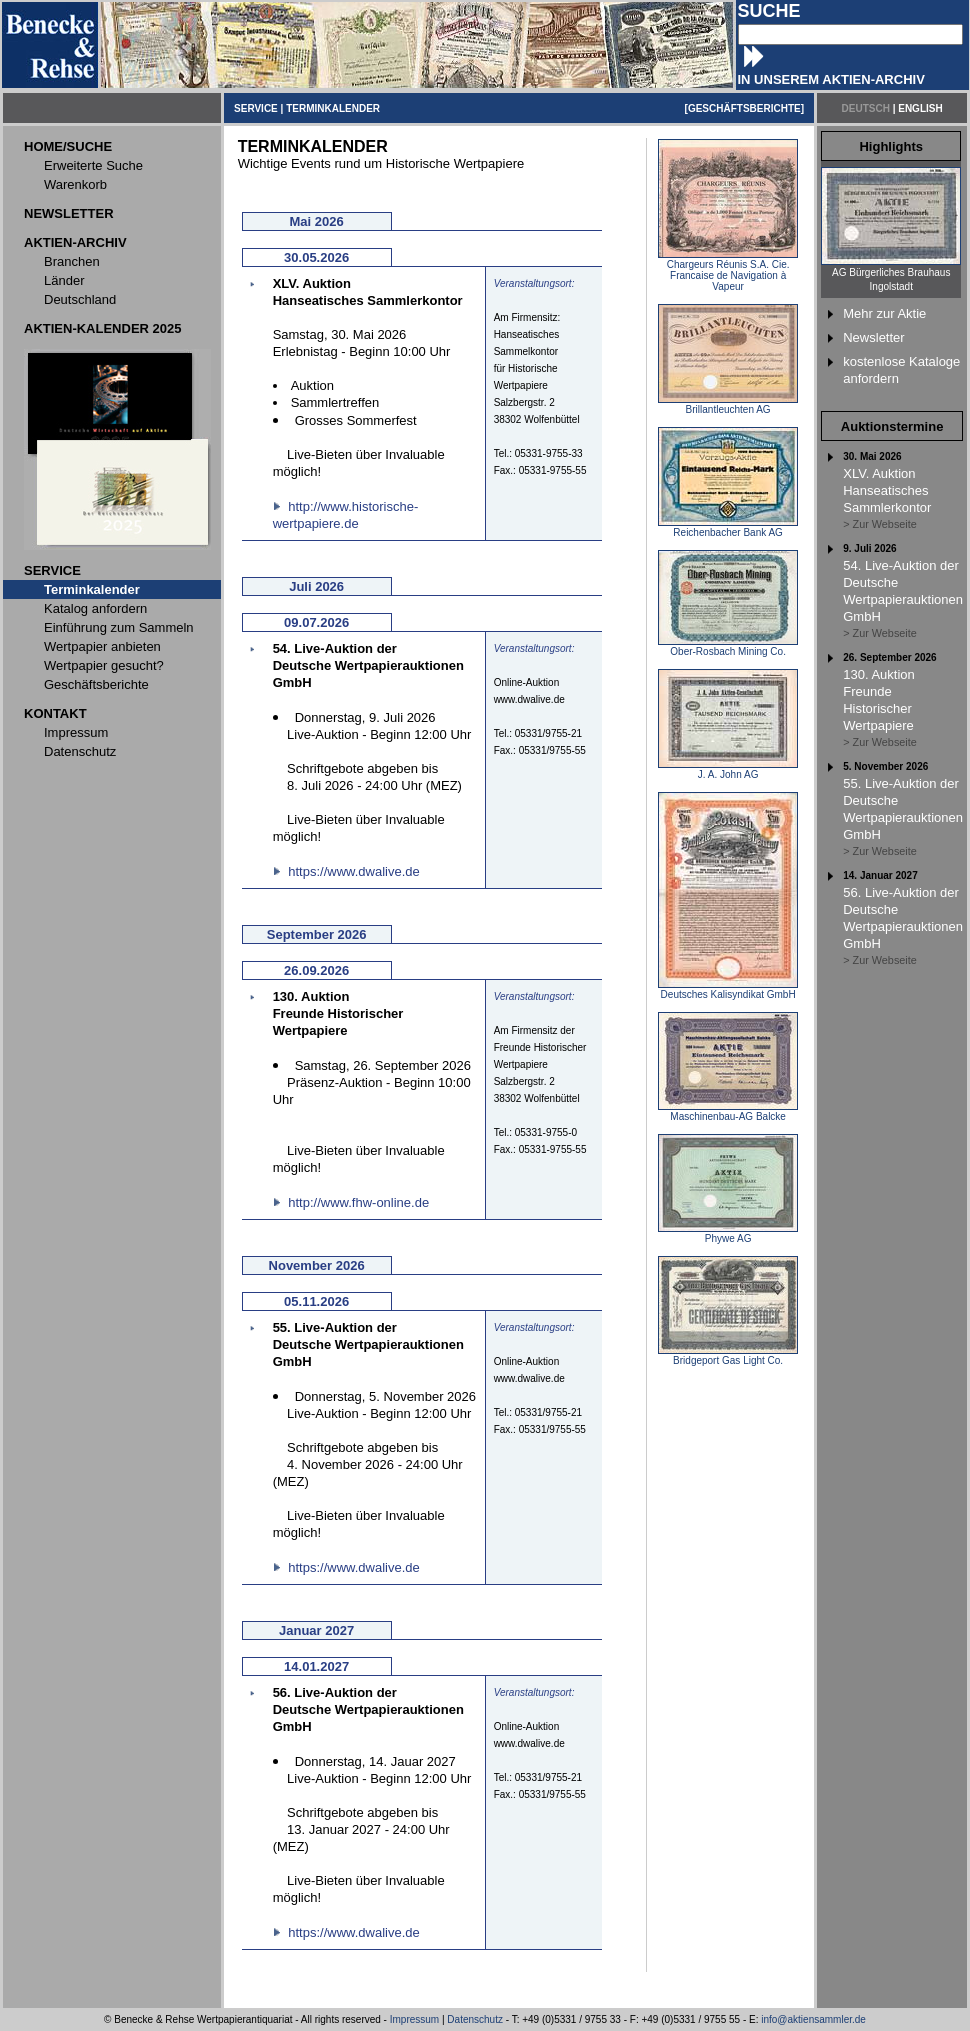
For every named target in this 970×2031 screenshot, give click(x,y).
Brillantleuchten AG (728, 405)
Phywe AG (728, 1234)
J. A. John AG (728, 770)
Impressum (414, 2019)
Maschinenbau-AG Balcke (728, 1112)
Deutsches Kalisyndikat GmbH (728, 990)
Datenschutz (475, 2019)
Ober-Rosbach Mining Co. (728, 647)
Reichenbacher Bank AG (728, 528)
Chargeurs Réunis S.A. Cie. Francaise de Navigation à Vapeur (728, 271)
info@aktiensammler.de (813, 2019)
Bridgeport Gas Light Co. (728, 1356)
